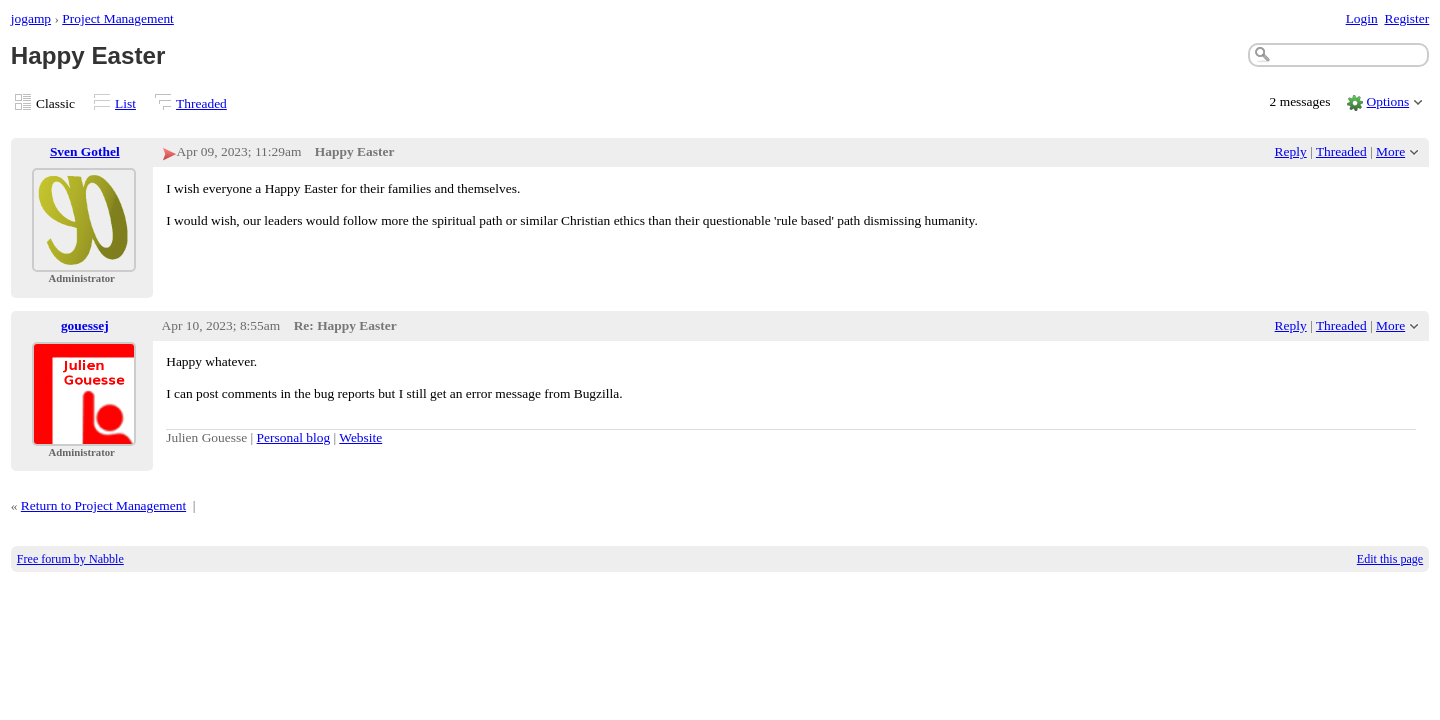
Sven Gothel (85, 151)
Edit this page (1390, 559)
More (1390, 151)
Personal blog (294, 437)
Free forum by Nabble (70, 559)
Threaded (201, 103)
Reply (1291, 151)
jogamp (31, 18)
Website (360, 437)
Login (1362, 18)
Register (1406, 18)
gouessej (85, 325)
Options (1388, 101)
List (125, 103)
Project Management (118, 18)
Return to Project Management (103, 505)
